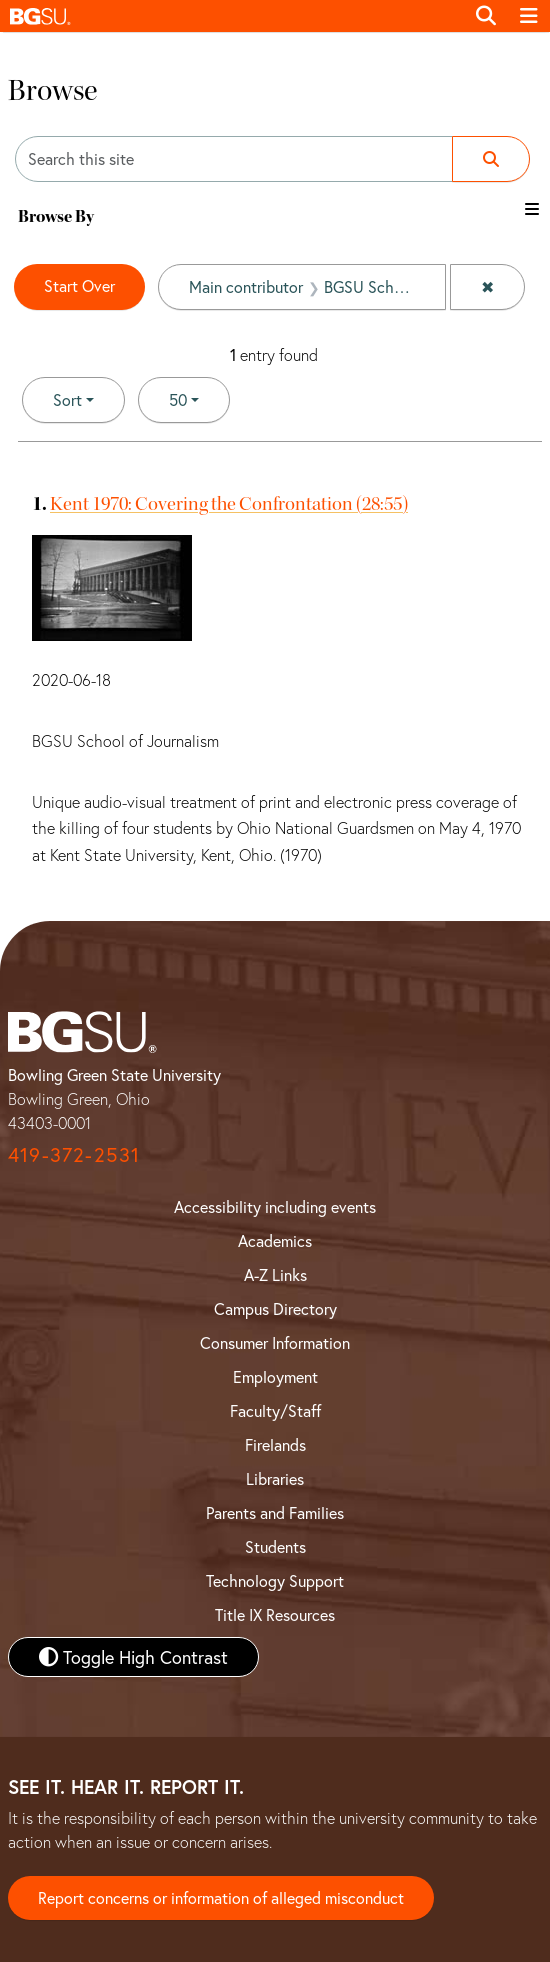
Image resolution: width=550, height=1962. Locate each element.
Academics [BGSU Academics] (275, 1240)
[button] (232, 16)
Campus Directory (275, 1308)
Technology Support (275, 1580)
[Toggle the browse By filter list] (532, 209)
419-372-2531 (74, 1154)
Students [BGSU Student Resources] (275, 1546)
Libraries (275, 1478)
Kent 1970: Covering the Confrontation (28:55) (229, 503)
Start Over (79, 285)
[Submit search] (491, 159)
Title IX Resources (275, 1614)
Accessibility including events (275, 1206)
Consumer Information (275, 1342)
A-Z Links (275, 1274)
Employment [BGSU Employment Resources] (275, 1376)
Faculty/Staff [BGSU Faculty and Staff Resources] (275, 1410)
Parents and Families (275, 1512)
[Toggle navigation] (529, 16)
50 (199, 398)
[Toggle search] (486, 16)
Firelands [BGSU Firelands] (275, 1444)
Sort (67, 399)
